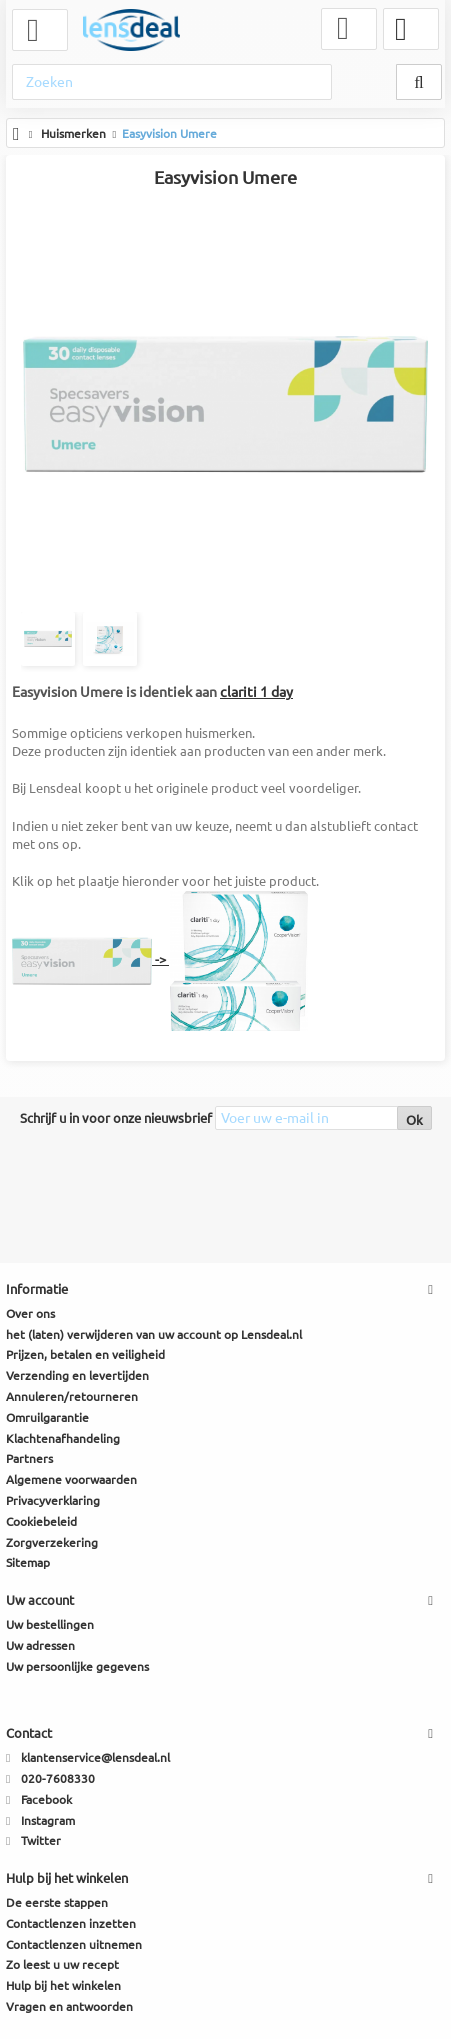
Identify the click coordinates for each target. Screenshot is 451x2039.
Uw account (40, 1600)
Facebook (46, 1799)
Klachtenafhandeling (63, 1438)
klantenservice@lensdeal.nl (95, 1757)
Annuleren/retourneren (72, 1396)
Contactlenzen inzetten (71, 1923)
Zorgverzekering (52, 1542)
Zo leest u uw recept (62, 1964)
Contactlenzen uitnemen (74, 1944)
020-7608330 (58, 1778)
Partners (29, 1458)
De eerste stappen (57, 1902)
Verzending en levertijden (77, 1375)
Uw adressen (40, 1645)
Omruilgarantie (47, 1417)
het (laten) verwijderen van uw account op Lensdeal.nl (154, 1334)
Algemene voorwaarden (71, 1479)
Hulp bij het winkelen (63, 1985)
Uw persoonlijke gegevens (77, 1666)
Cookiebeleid (41, 1521)
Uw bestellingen (50, 1624)
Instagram (48, 1820)
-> (160, 959)
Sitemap (28, 1562)
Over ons (30, 1313)
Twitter (41, 1840)
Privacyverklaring (53, 1500)
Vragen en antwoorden (69, 2006)
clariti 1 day (256, 692)
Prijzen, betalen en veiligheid (85, 1354)
